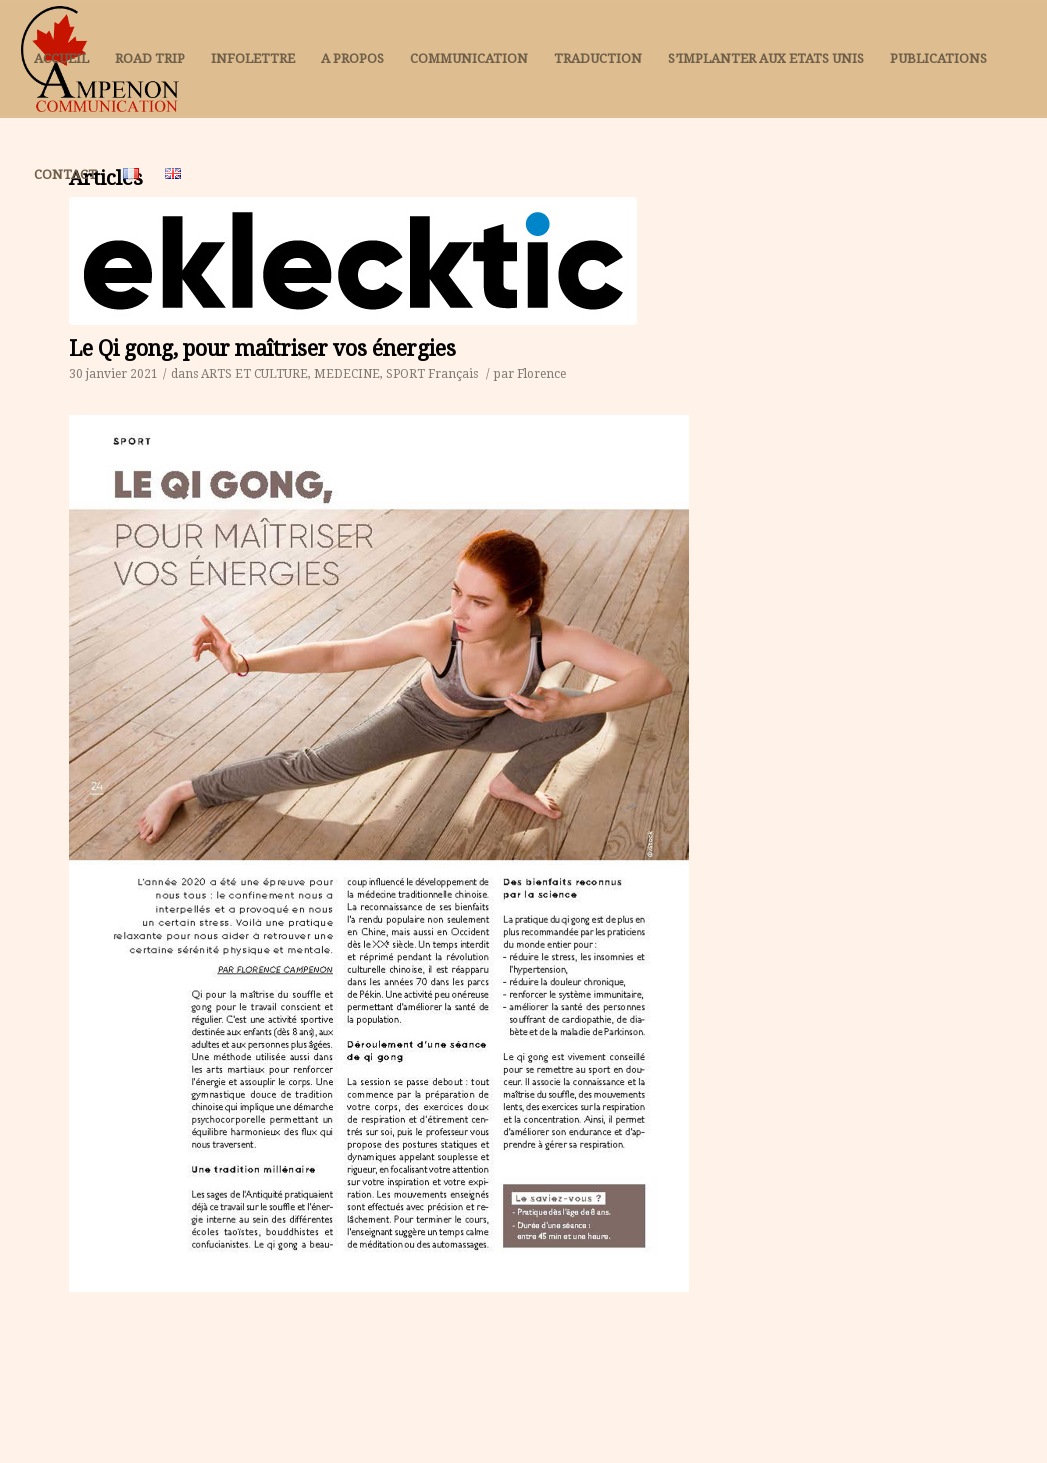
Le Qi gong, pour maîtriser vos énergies (262, 348)
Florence (541, 374)
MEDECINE (347, 374)
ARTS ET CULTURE (254, 374)
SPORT (405, 374)
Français (453, 374)
